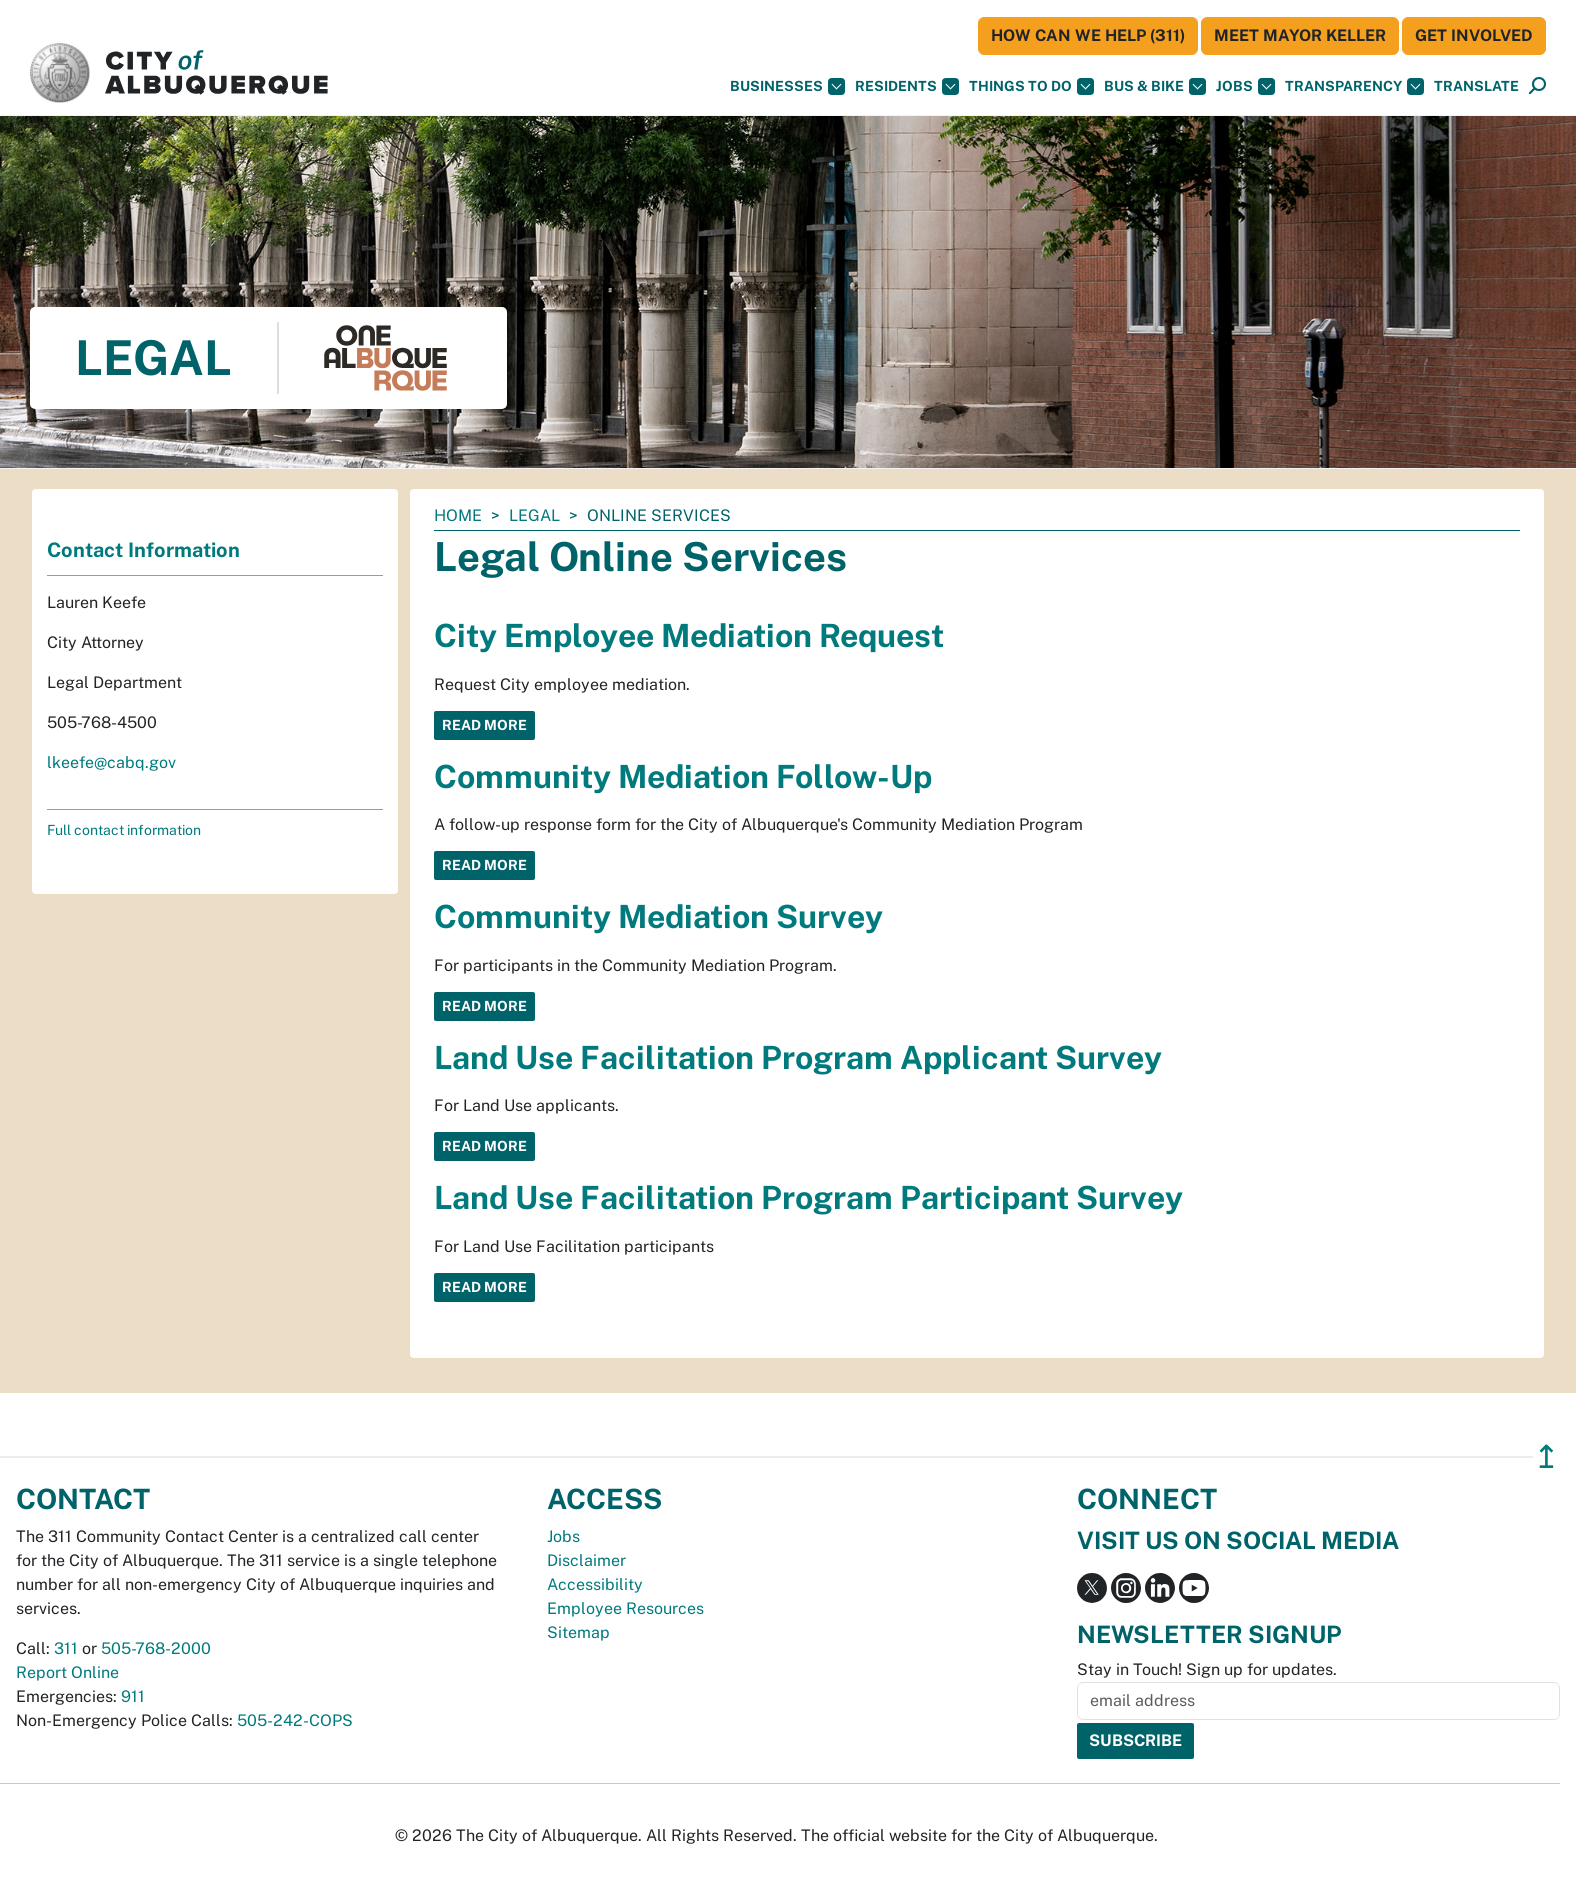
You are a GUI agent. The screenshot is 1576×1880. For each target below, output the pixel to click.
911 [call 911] (133, 1696)
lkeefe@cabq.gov (111, 762)
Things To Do (1031, 86)
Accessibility (595, 1584)
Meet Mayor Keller (1300, 35)
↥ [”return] (1546, 1456)
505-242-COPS (295, 1720)
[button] (1476, 86)
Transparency (1354, 86)
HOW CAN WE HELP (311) (1088, 35)
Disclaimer (586, 1560)
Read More (484, 725)
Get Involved (1474, 35)
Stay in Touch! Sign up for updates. (1207, 1669)
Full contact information (124, 830)
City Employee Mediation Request (689, 635)
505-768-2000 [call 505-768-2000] (156, 1648)
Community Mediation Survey (658, 916)
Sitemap (578, 1632)
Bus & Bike (1155, 86)
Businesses (787, 86)
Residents (907, 86)
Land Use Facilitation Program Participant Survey (808, 1197)
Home (458, 515)
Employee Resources (625, 1608)
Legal (534, 515)
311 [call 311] (66, 1648)
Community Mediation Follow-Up (683, 776)
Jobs (1245, 86)
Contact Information (143, 550)
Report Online (67, 1672)
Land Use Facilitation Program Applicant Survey (798, 1057)
